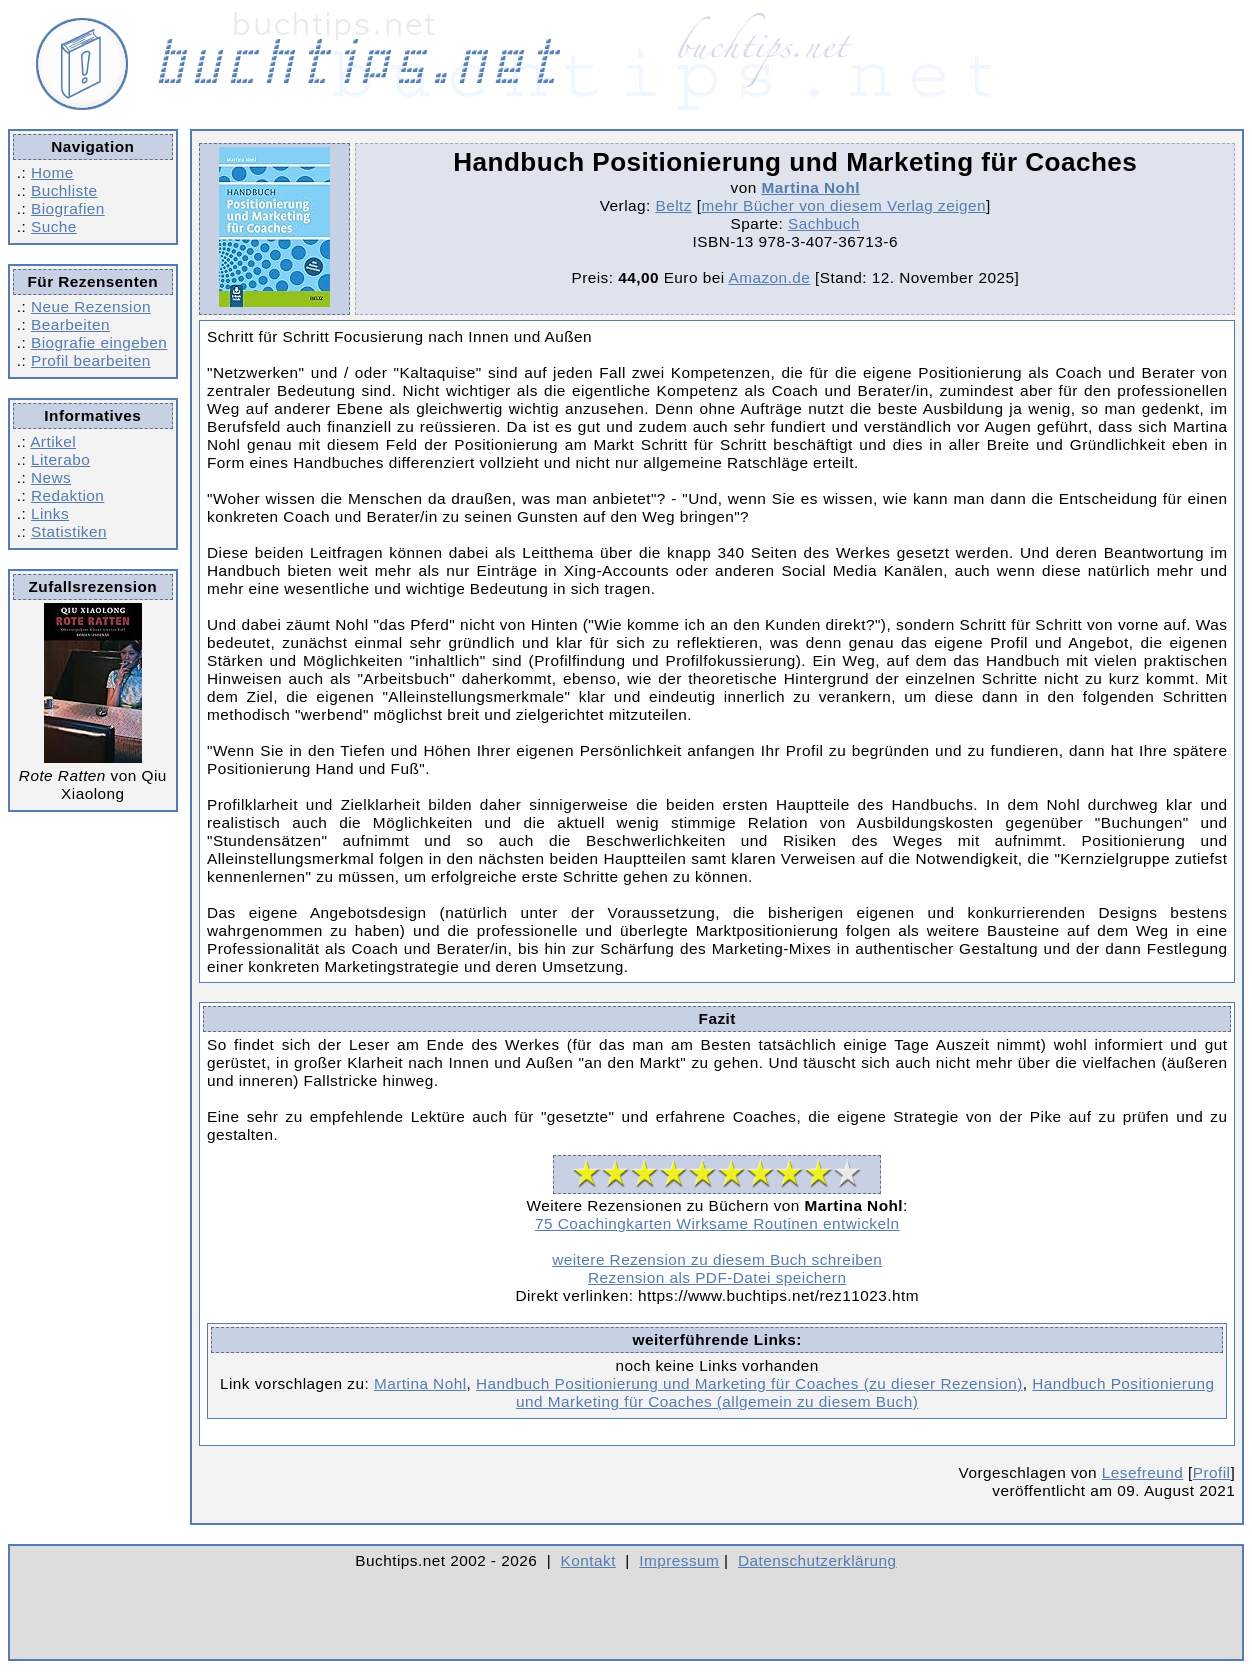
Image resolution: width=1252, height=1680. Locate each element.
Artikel (53, 441)
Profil (1212, 1472)
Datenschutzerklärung (817, 1560)
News (51, 477)
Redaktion (67, 495)
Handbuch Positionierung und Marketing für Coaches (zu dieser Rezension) (749, 1383)
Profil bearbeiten (91, 360)
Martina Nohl (810, 187)
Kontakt (588, 1560)
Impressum (679, 1560)
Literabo (60, 459)
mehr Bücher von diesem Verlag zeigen (843, 205)
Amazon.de (769, 277)
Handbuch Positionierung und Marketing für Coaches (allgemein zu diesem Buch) (865, 1392)
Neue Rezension (91, 306)
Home (52, 172)
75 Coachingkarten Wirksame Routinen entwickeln (717, 1223)
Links (50, 513)
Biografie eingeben (99, 342)
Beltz (674, 205)
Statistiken (69, 531)
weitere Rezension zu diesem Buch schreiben (717, 1259)
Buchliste (64, 190)
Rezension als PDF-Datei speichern (717, 1277)
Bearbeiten (70, 324)
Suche (54, 226)
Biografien (68, 208)
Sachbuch (824, 223)
